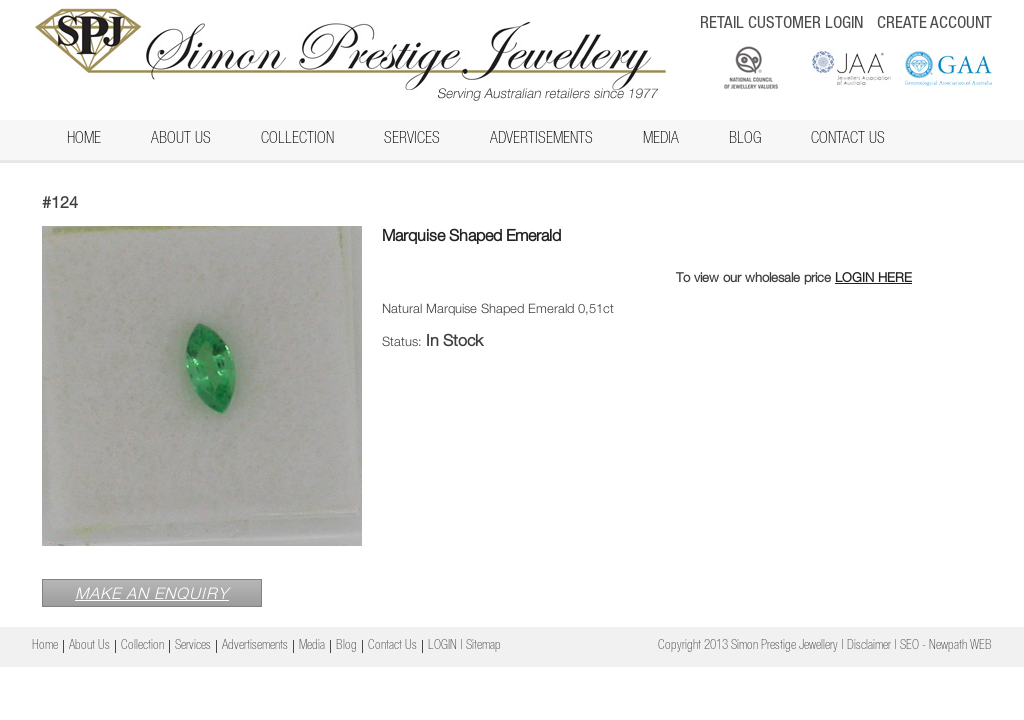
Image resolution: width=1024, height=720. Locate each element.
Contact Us (848, 140)
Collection (297, 140)
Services (412, 140)
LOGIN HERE (873, 277)
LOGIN (442, 646)
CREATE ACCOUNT (934, 24)
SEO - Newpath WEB (946, 646)
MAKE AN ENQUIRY (152, 593)
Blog (745, 140)
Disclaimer (869, 646)
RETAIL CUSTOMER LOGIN (781, 24)
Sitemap (483, 646)
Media (661, 140)
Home (84, 140)
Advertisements (541, 140)
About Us (181, 140)
